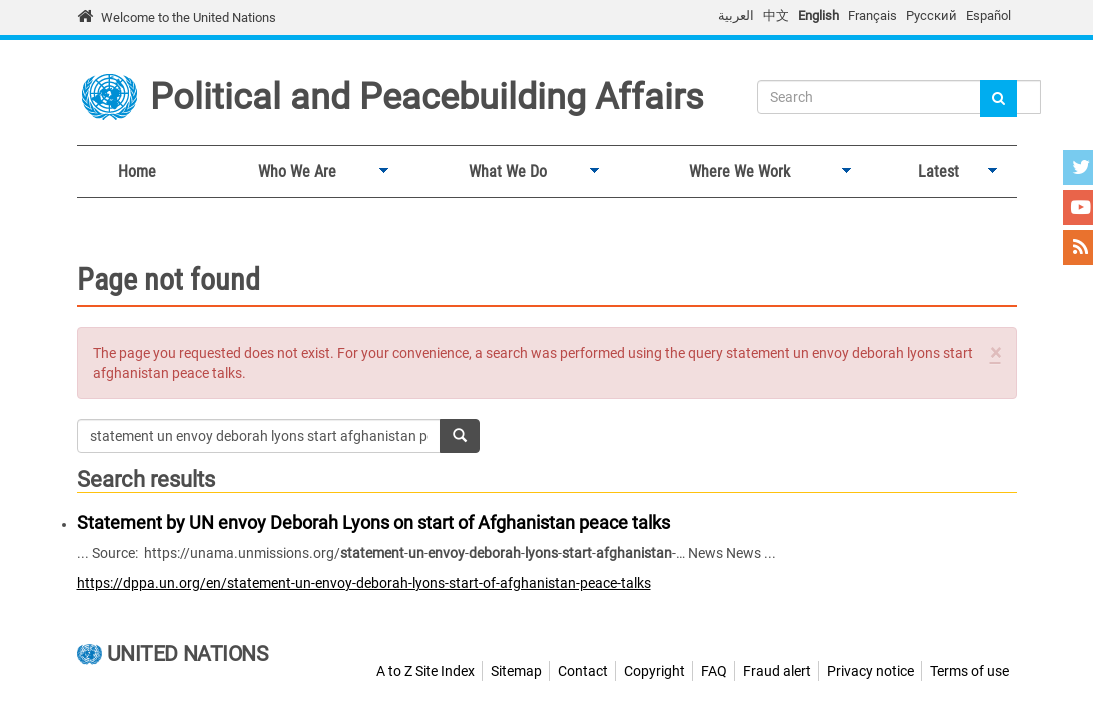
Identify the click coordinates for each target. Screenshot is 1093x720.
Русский (931, 15)
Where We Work (735, 172)
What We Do (503, 172)
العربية (736, 15)
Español (988, 15)
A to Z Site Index (425, 671)
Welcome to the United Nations (188, 17)
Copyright (654, 671)
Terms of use (969, 671)
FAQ (714, 671)
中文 (776, 15)
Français (872, 15)
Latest (933, 172)
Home (137, 171)
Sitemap (516, 671)
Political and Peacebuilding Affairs (427, 97)
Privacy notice (870, 671)
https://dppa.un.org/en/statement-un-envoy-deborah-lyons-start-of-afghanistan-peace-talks (364, 583)
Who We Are (292, 172)
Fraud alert (777, 671)
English (818, 15)
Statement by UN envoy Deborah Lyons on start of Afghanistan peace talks (373, 522)
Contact (583, 671)
